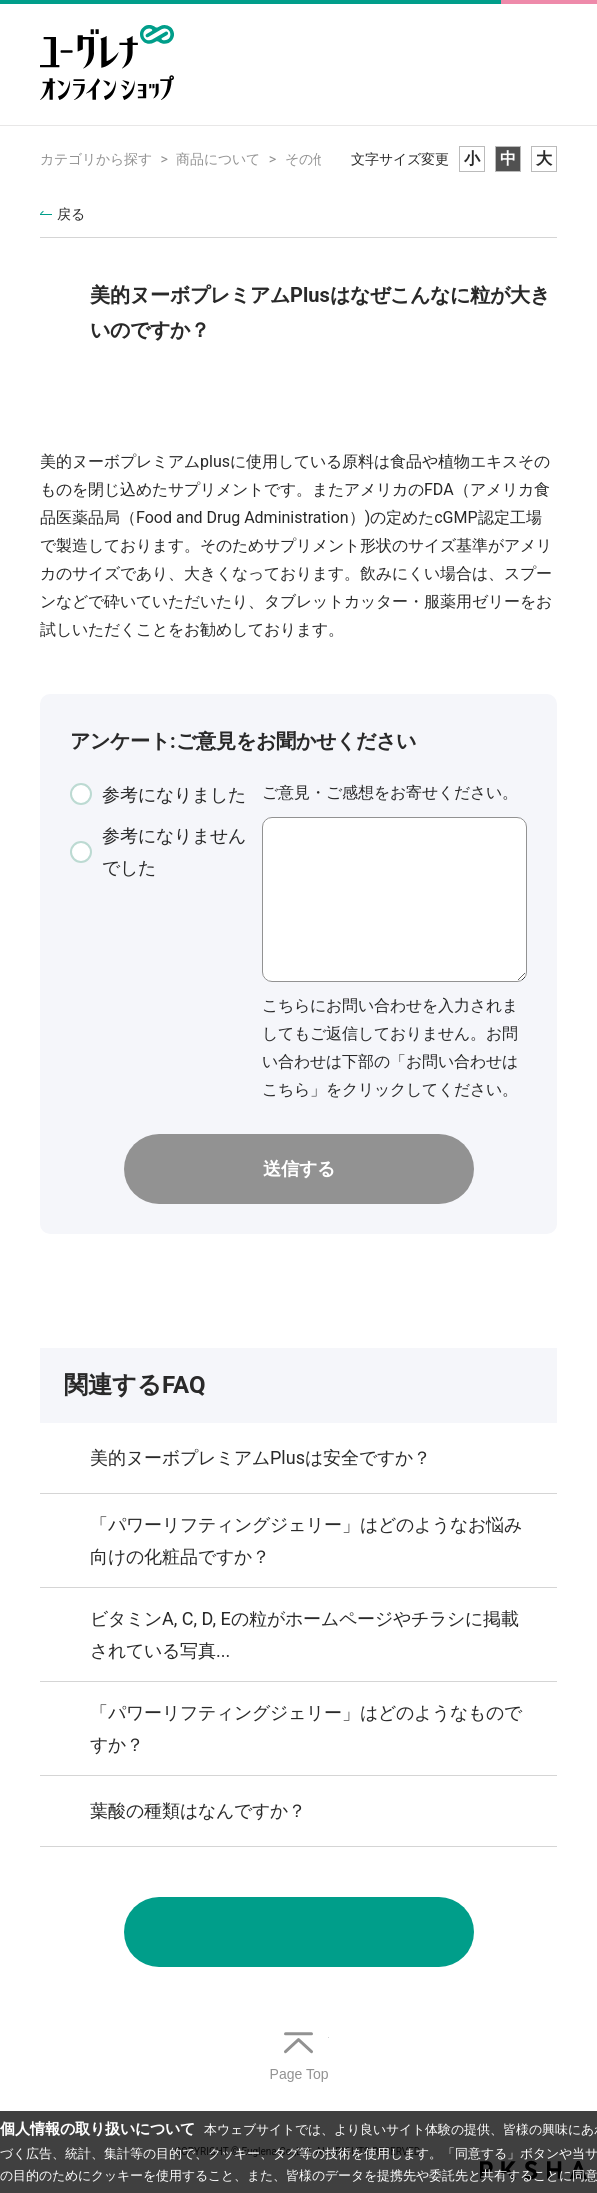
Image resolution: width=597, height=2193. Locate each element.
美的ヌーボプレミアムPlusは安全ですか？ (260, 1457)
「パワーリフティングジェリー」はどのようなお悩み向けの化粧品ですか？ (306, 1540)
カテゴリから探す (96, 159)
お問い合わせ (299, 1932)
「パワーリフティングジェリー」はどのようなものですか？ (306, 1728)
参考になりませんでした (174, 851)
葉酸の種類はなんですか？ (198, 1810)
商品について (218, 159)
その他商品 (320, 159)
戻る (71, 214)
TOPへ (299, 2057)
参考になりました (174, 794)
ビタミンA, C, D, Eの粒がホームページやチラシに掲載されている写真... (304, 1634)
